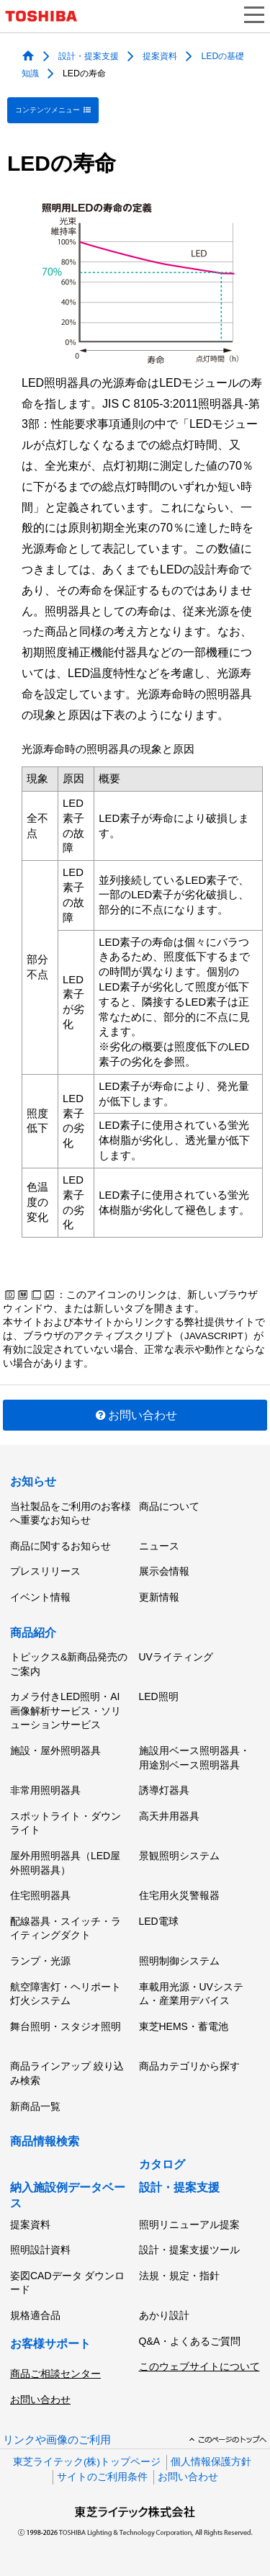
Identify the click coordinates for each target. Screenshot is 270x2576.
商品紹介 (33, 1633)
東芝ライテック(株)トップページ (87, 2461)
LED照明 (159, 1696)
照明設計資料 (40, 2249)
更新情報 (159, 1597)
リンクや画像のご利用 (57, 2440)
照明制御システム (179, 1961)
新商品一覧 (35, 2106)
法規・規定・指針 (179, 2275)
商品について (169, 1506)
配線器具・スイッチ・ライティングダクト (65, 1928)
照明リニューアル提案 (189, 2224)
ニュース (159, 1546)
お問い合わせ (135, 1415)
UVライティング (176, 1657)
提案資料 (160, 55)
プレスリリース (45, 1571)
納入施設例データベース (67, 2195)
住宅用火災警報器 (179, 1895)
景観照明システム (179, 1855)
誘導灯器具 (164, 1790)
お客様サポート (50, 2344)
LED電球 (159, 1921)
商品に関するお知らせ (60, 1546)
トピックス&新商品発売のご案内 (68, 1664)
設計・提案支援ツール (189, 2249)
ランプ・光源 (40, 1961)
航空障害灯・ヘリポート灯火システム (65, 1994)
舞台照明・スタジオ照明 (65, 2026)
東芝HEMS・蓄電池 (183, 2026)
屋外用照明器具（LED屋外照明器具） (65, 1863)
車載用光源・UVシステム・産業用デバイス (191, 1994)
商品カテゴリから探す (189, 2066)
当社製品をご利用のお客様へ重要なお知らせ (70, 1513)
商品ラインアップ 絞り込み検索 (67, 2073)
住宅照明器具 (40, 1895)
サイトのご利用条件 (102, 2477)
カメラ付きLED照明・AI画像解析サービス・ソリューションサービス (65, 1710)
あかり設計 (164, 2315)
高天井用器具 (169, 1816)
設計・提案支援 (88, 55)
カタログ (162, 2164)
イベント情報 (40, 1597)
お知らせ (33, 1481)
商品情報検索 (44, 2141)
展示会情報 (164, 1571)
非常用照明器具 (45, 1790)
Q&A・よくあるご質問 (190, 2341)
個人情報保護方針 (211, 2461)
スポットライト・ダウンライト (65, 1823)
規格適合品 (35, 2315)
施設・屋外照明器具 (55, 1750)
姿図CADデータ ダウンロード (67, 2283)
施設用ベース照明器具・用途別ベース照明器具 (194, 1758)
